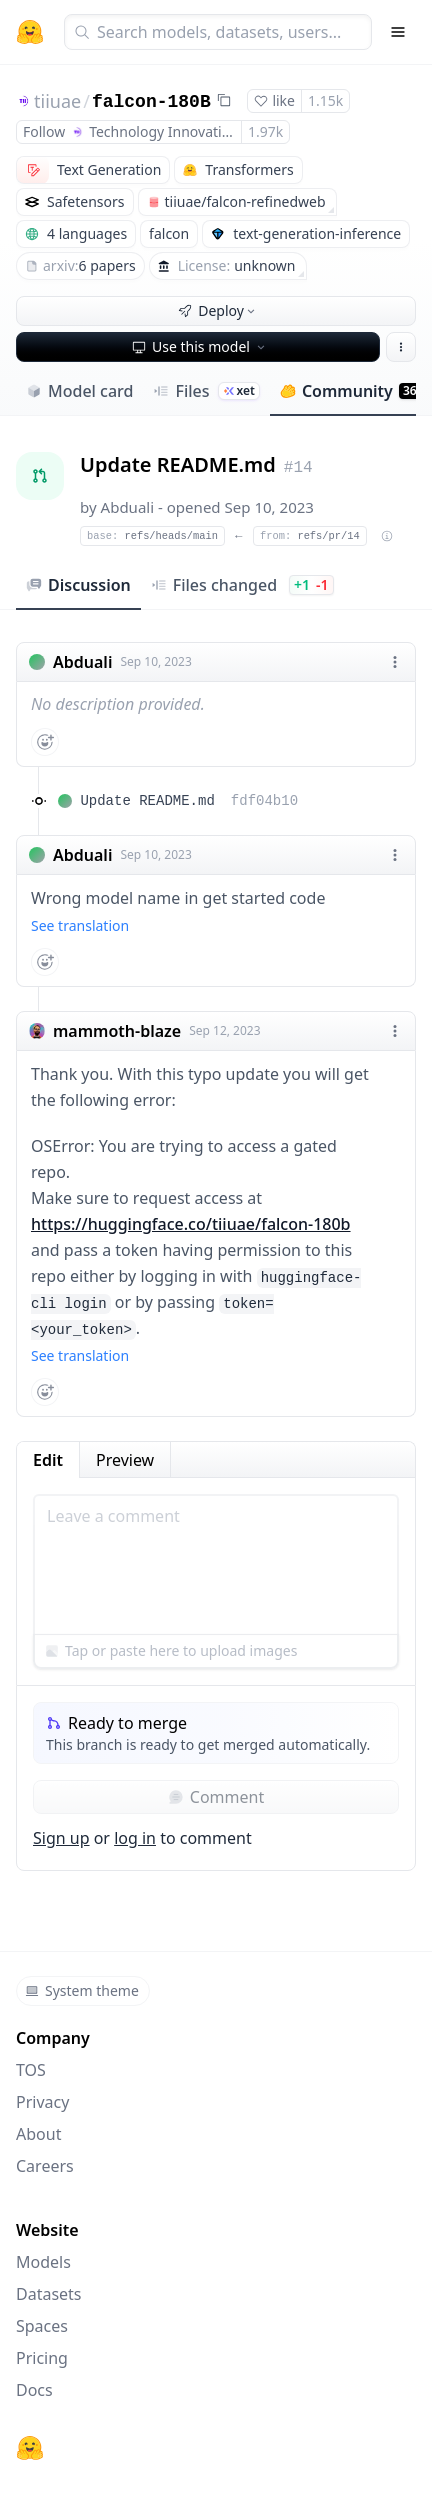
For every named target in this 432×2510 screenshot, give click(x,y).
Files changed (242, 585)
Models (43, 2262)
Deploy (218, 310)
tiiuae (57, 101)
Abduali (128, 507)
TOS (31, 2070)
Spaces (42, 2326)
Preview (125, 1460)
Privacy (42, 2102)
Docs (34, 2390)
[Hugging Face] (30, 2448)
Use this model (200, 346)
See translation (80, 925)
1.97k (265, 131)
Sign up (61, 1838)
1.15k (325, 100)
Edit (48, 1460)
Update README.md (189, 801)
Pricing (42, 2358)
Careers (45, 2166)
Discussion (78, 585)
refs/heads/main (152, 536)
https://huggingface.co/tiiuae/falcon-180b (191, 1224)
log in (135, 1838)
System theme (82, 1990)
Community (350, 391)
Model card (79, 391)
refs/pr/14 (310, 536)
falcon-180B (151, 102)
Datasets (49, 2294)
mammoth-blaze (117, 1031)
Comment (216, 1797)
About (38, 2134)
